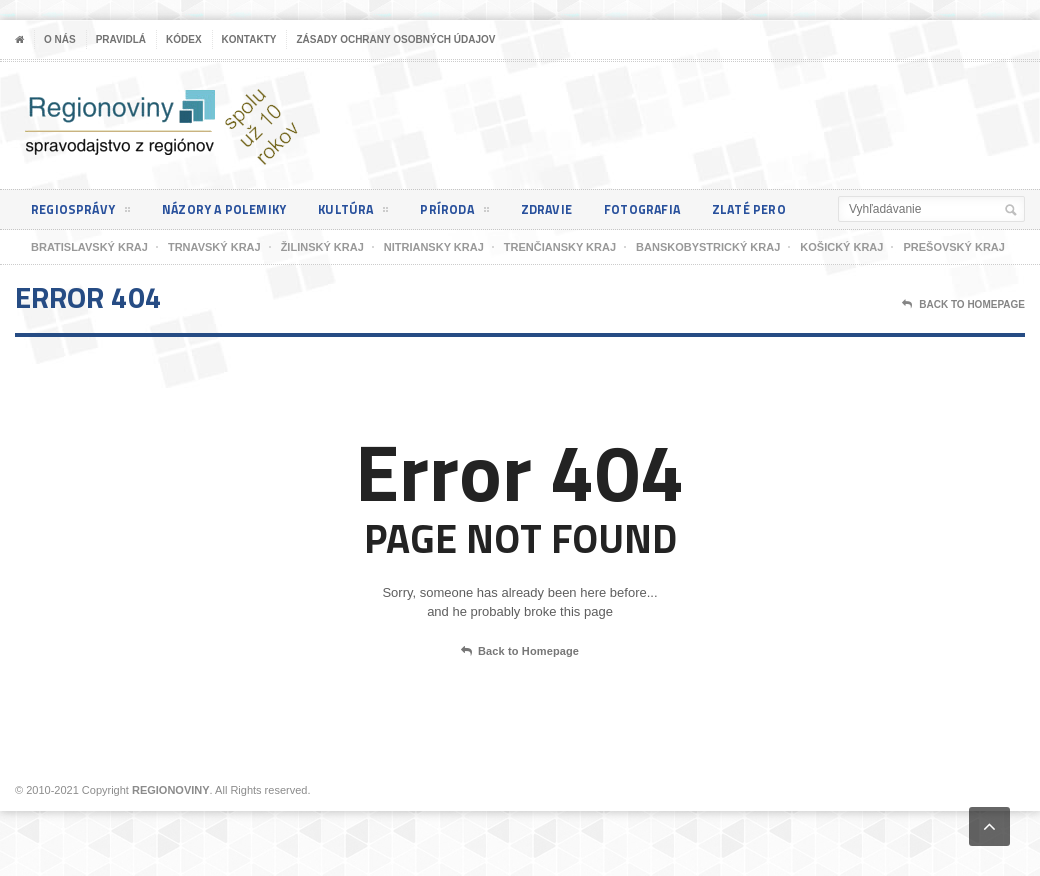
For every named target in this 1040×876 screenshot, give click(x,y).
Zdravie (567, 209)
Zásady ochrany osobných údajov (395, 39)
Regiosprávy (83, 213)
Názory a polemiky (233, 209)
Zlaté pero (779, 209)
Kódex (184, 39)
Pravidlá (121, 39)
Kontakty (249, 39)
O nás (60, 39)
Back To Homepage (963, 305)
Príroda (472, 213)
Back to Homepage (520, 652)
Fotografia (667, 209)
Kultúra (367, 213)
